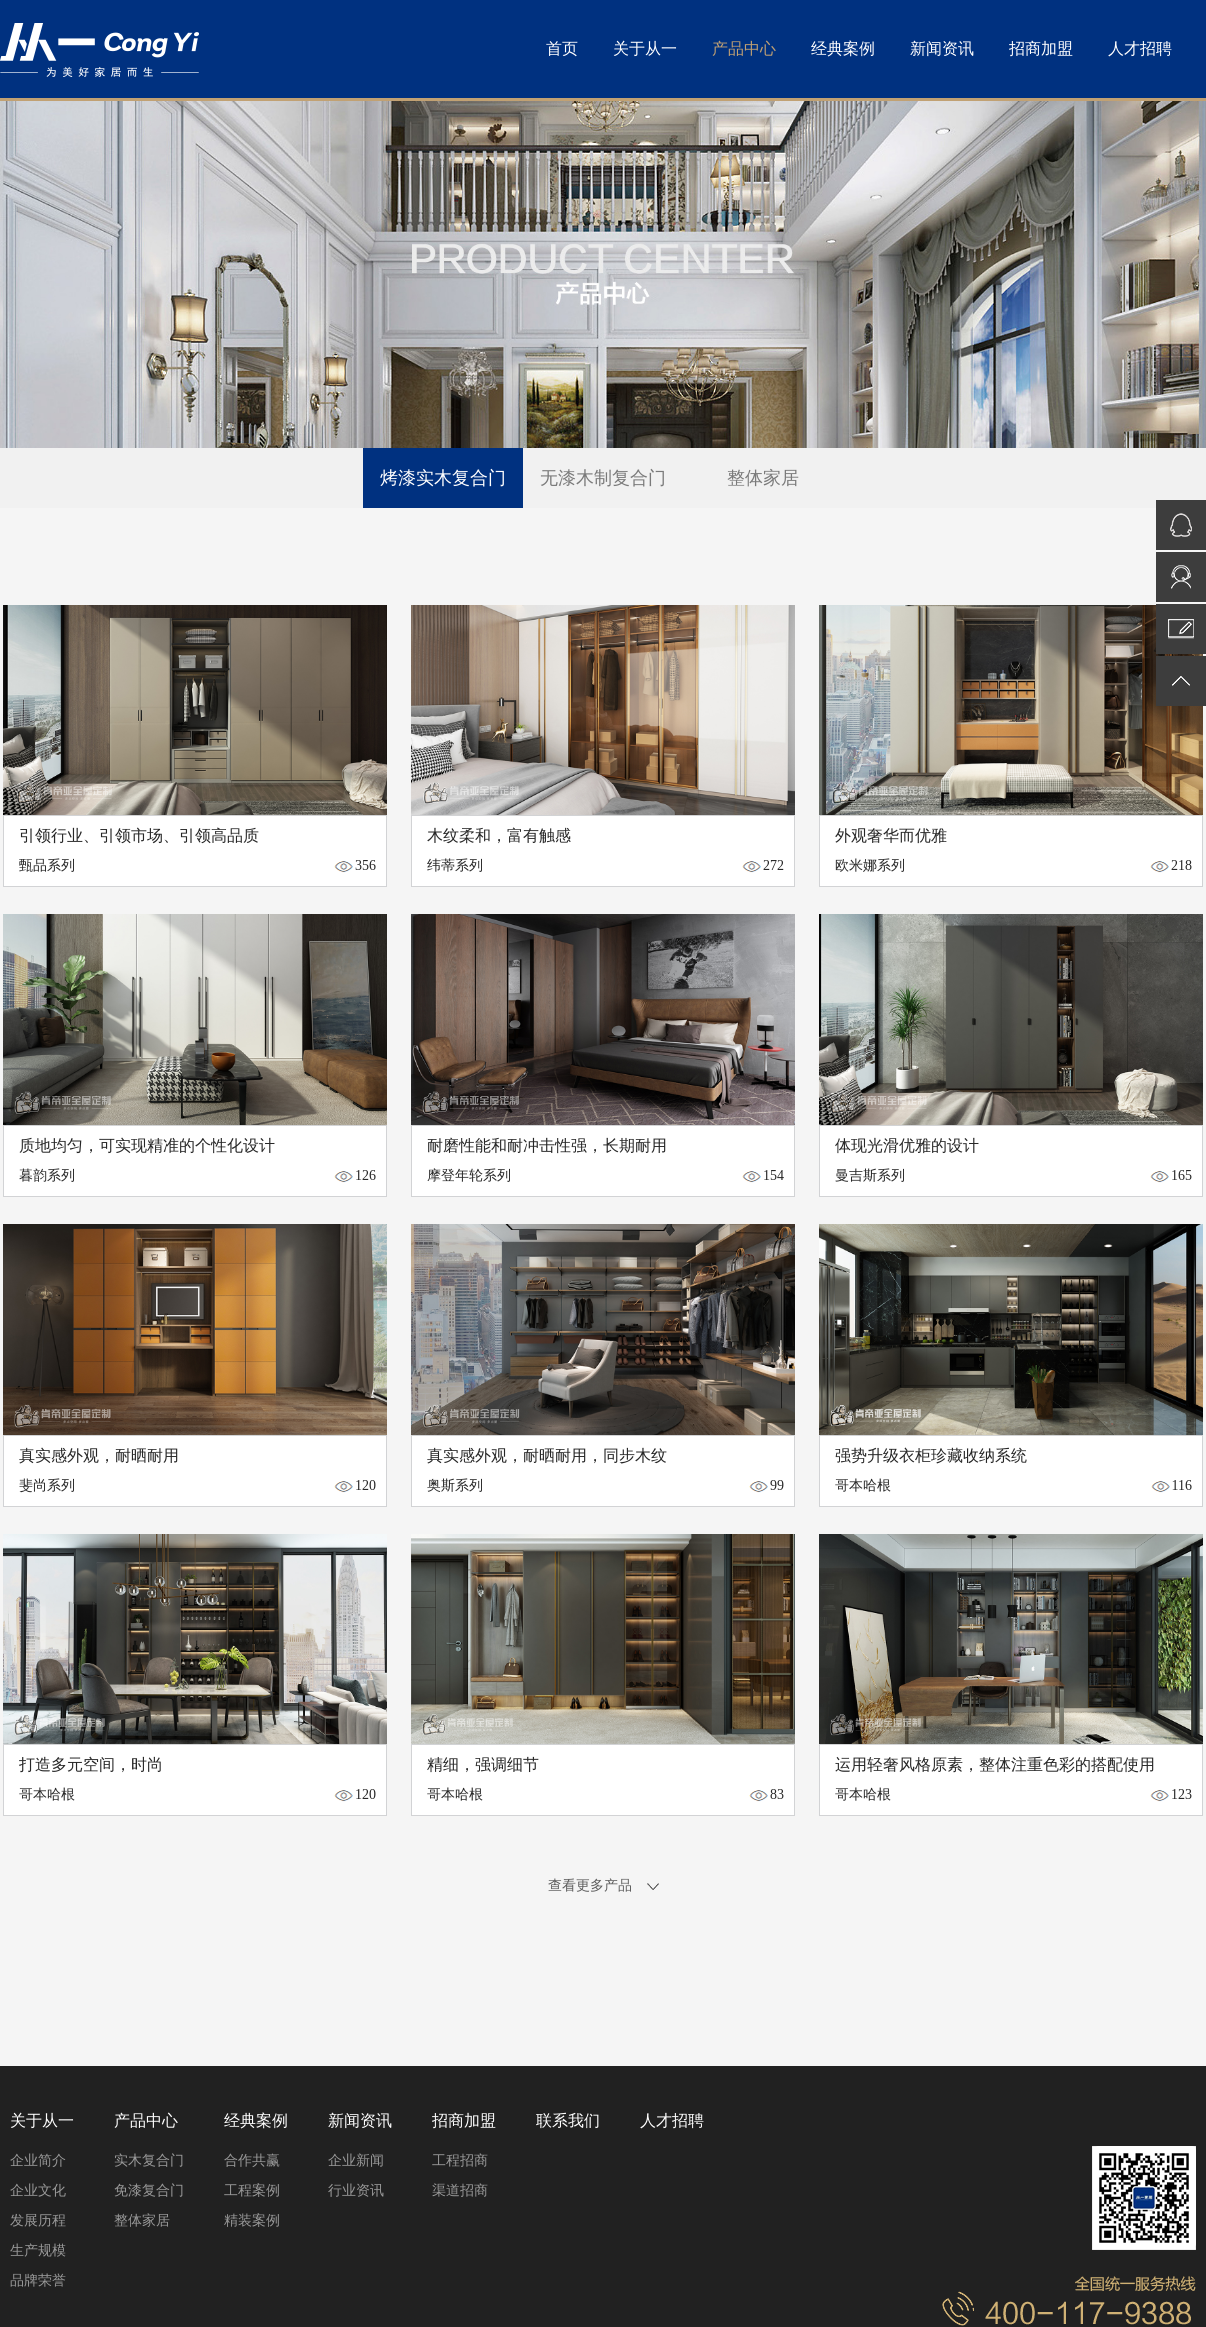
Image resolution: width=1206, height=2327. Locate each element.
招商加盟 (1041, 48)
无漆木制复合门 (603, 478)
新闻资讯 (942, 48)
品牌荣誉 (38, 2280)
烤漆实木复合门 (443, 478)
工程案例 (252, 2190)
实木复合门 (149, 2160)
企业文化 (38, 2190)
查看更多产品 (603, 1885)
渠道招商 (460, 2190)
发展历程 (38, 2220)
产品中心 (744, 48)
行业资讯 (356, 2190)
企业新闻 (356, 2160)
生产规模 (38, 2250)
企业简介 (38, 2160)
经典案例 (843, 48)
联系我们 (568, 2120)
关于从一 (645, 48)
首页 (562, 48)
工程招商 (460, 2160)
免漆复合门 (149, 2190)
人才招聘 (1140, 48)
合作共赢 (252, 2160)
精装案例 (252, 2220)
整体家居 (763, 478)
